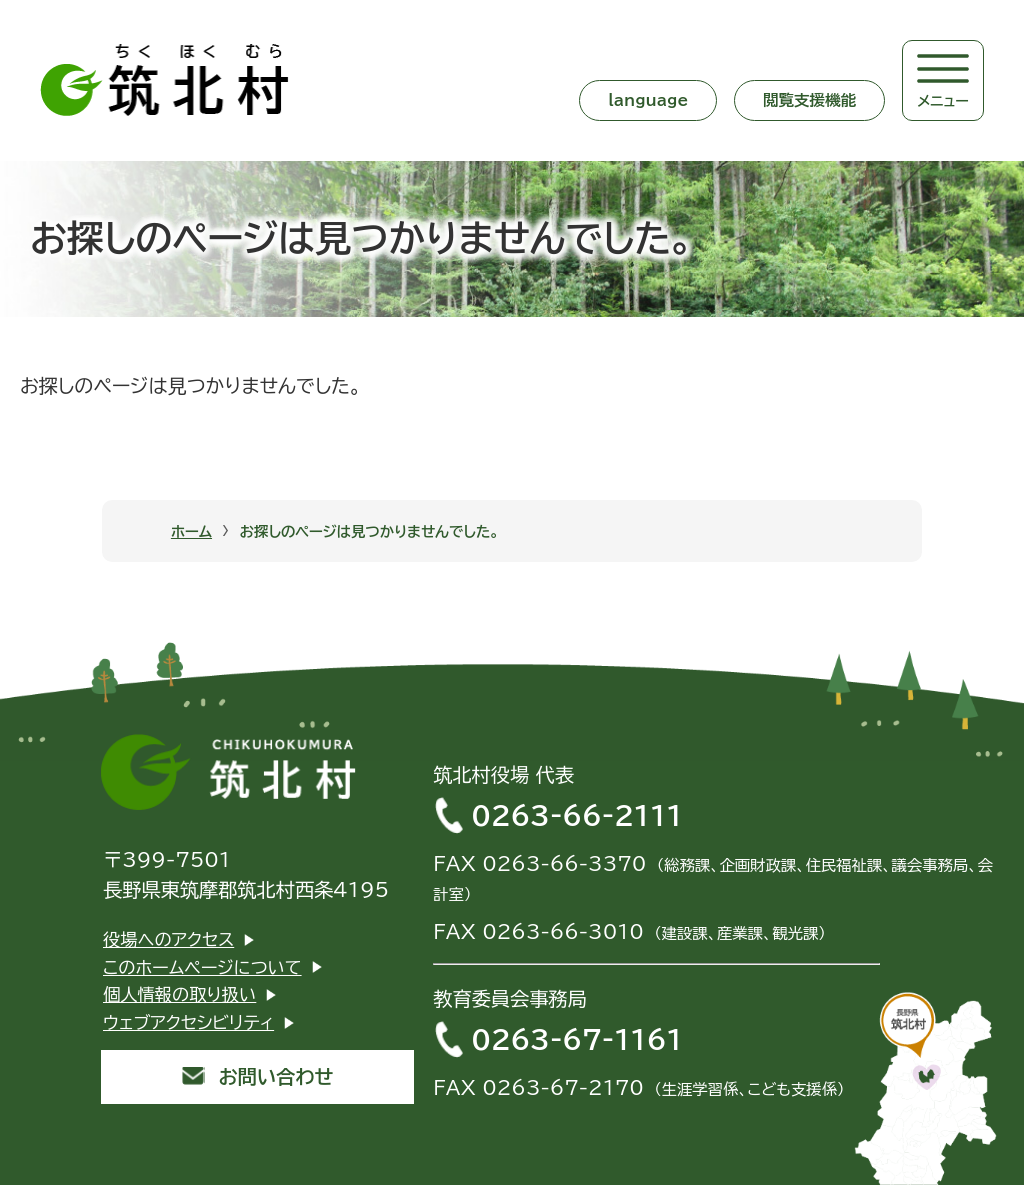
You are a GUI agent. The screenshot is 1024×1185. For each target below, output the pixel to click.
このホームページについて (202, 967)
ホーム (191, 531)
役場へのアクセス (168, 939)
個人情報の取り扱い (179, 994)
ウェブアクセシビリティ (188, 1022)
